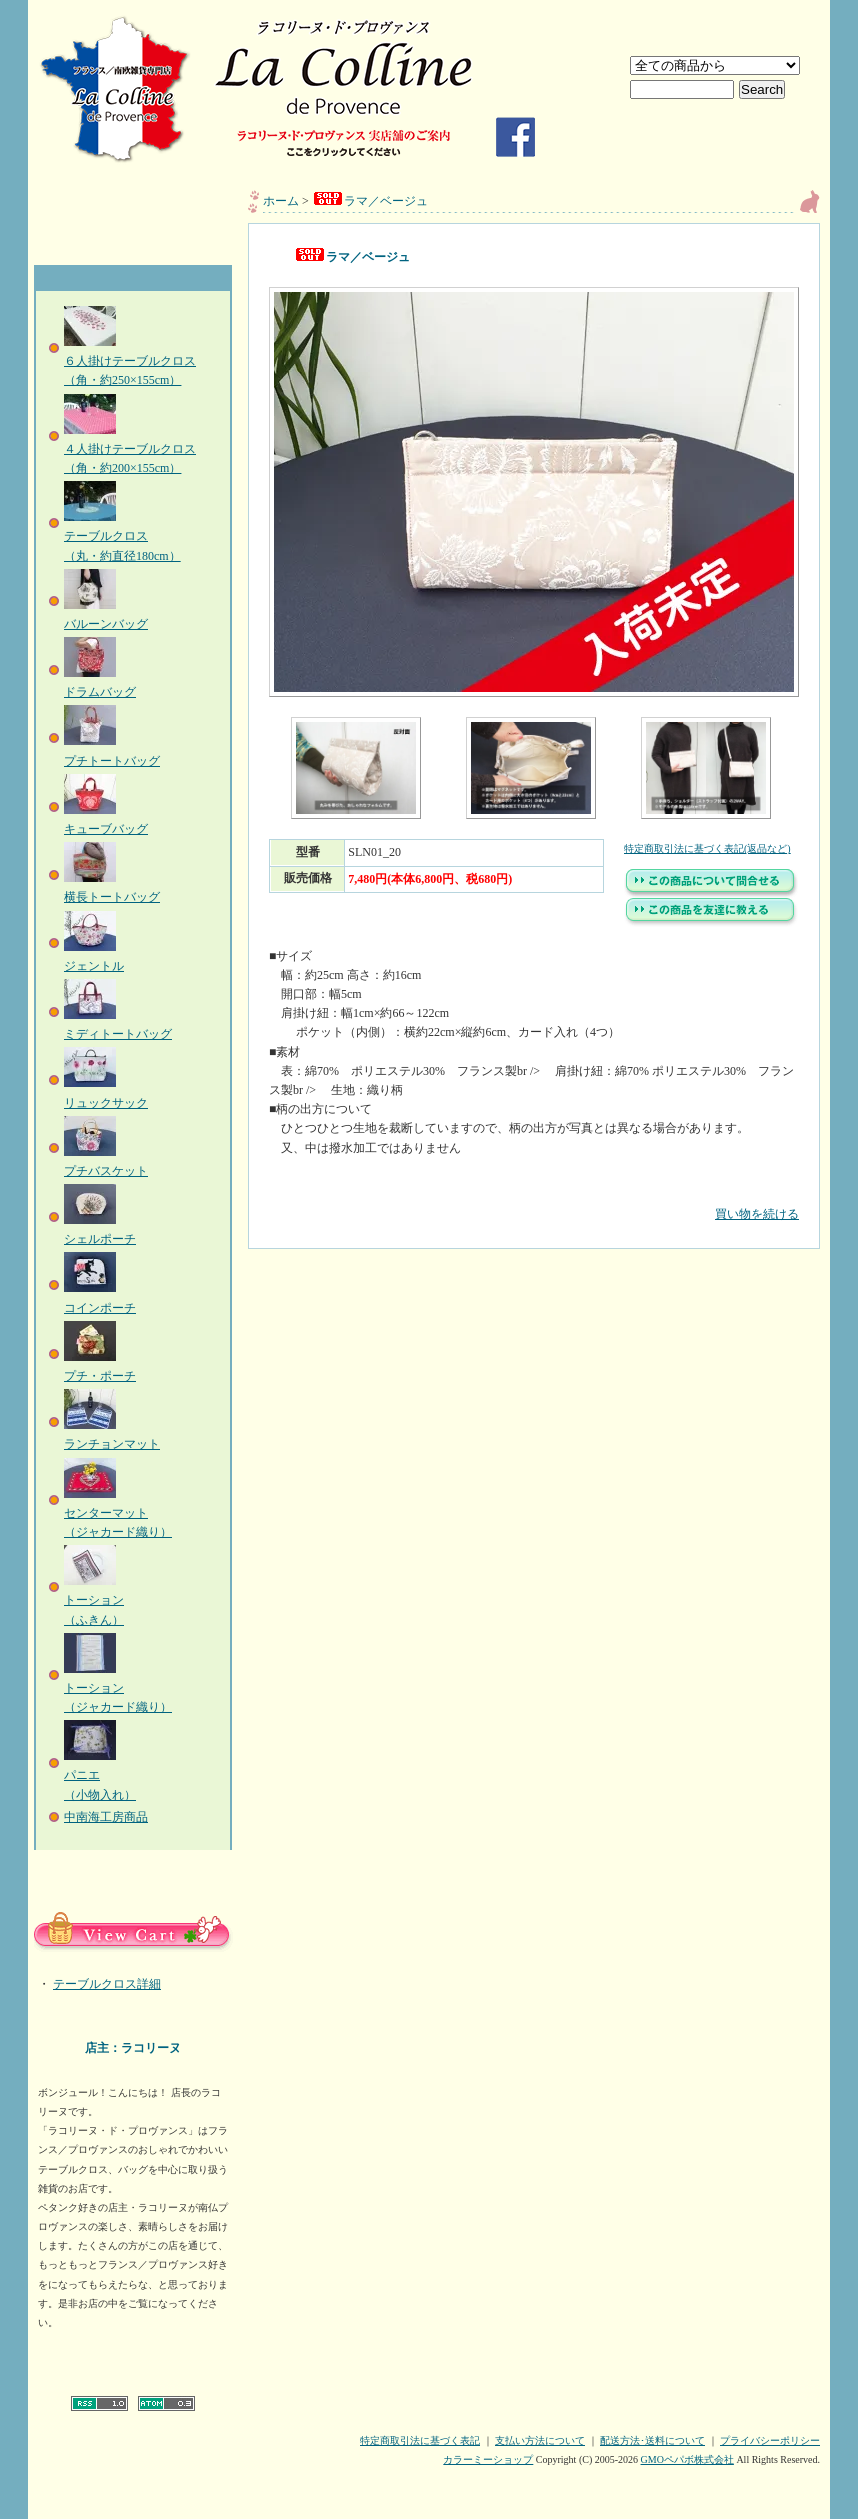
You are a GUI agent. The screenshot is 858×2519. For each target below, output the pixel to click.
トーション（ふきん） (94, 1600)
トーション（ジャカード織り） (118, 1688)
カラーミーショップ (488, 2459)
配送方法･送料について (652, 2440)
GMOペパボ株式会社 (687, 2459)
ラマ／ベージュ (370, 201)
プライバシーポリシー (770, 2440)
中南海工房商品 (106, 1817)
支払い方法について (540, 2440)
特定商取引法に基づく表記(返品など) (707, 848)
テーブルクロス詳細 (107, 1984)
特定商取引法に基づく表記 (420, 2440)
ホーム (281, 201)
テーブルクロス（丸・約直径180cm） (122, 536)
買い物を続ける (534, 1199)
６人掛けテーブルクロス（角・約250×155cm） (130, 361)
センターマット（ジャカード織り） (118, 1513)
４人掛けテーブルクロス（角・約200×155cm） (130, 449)
